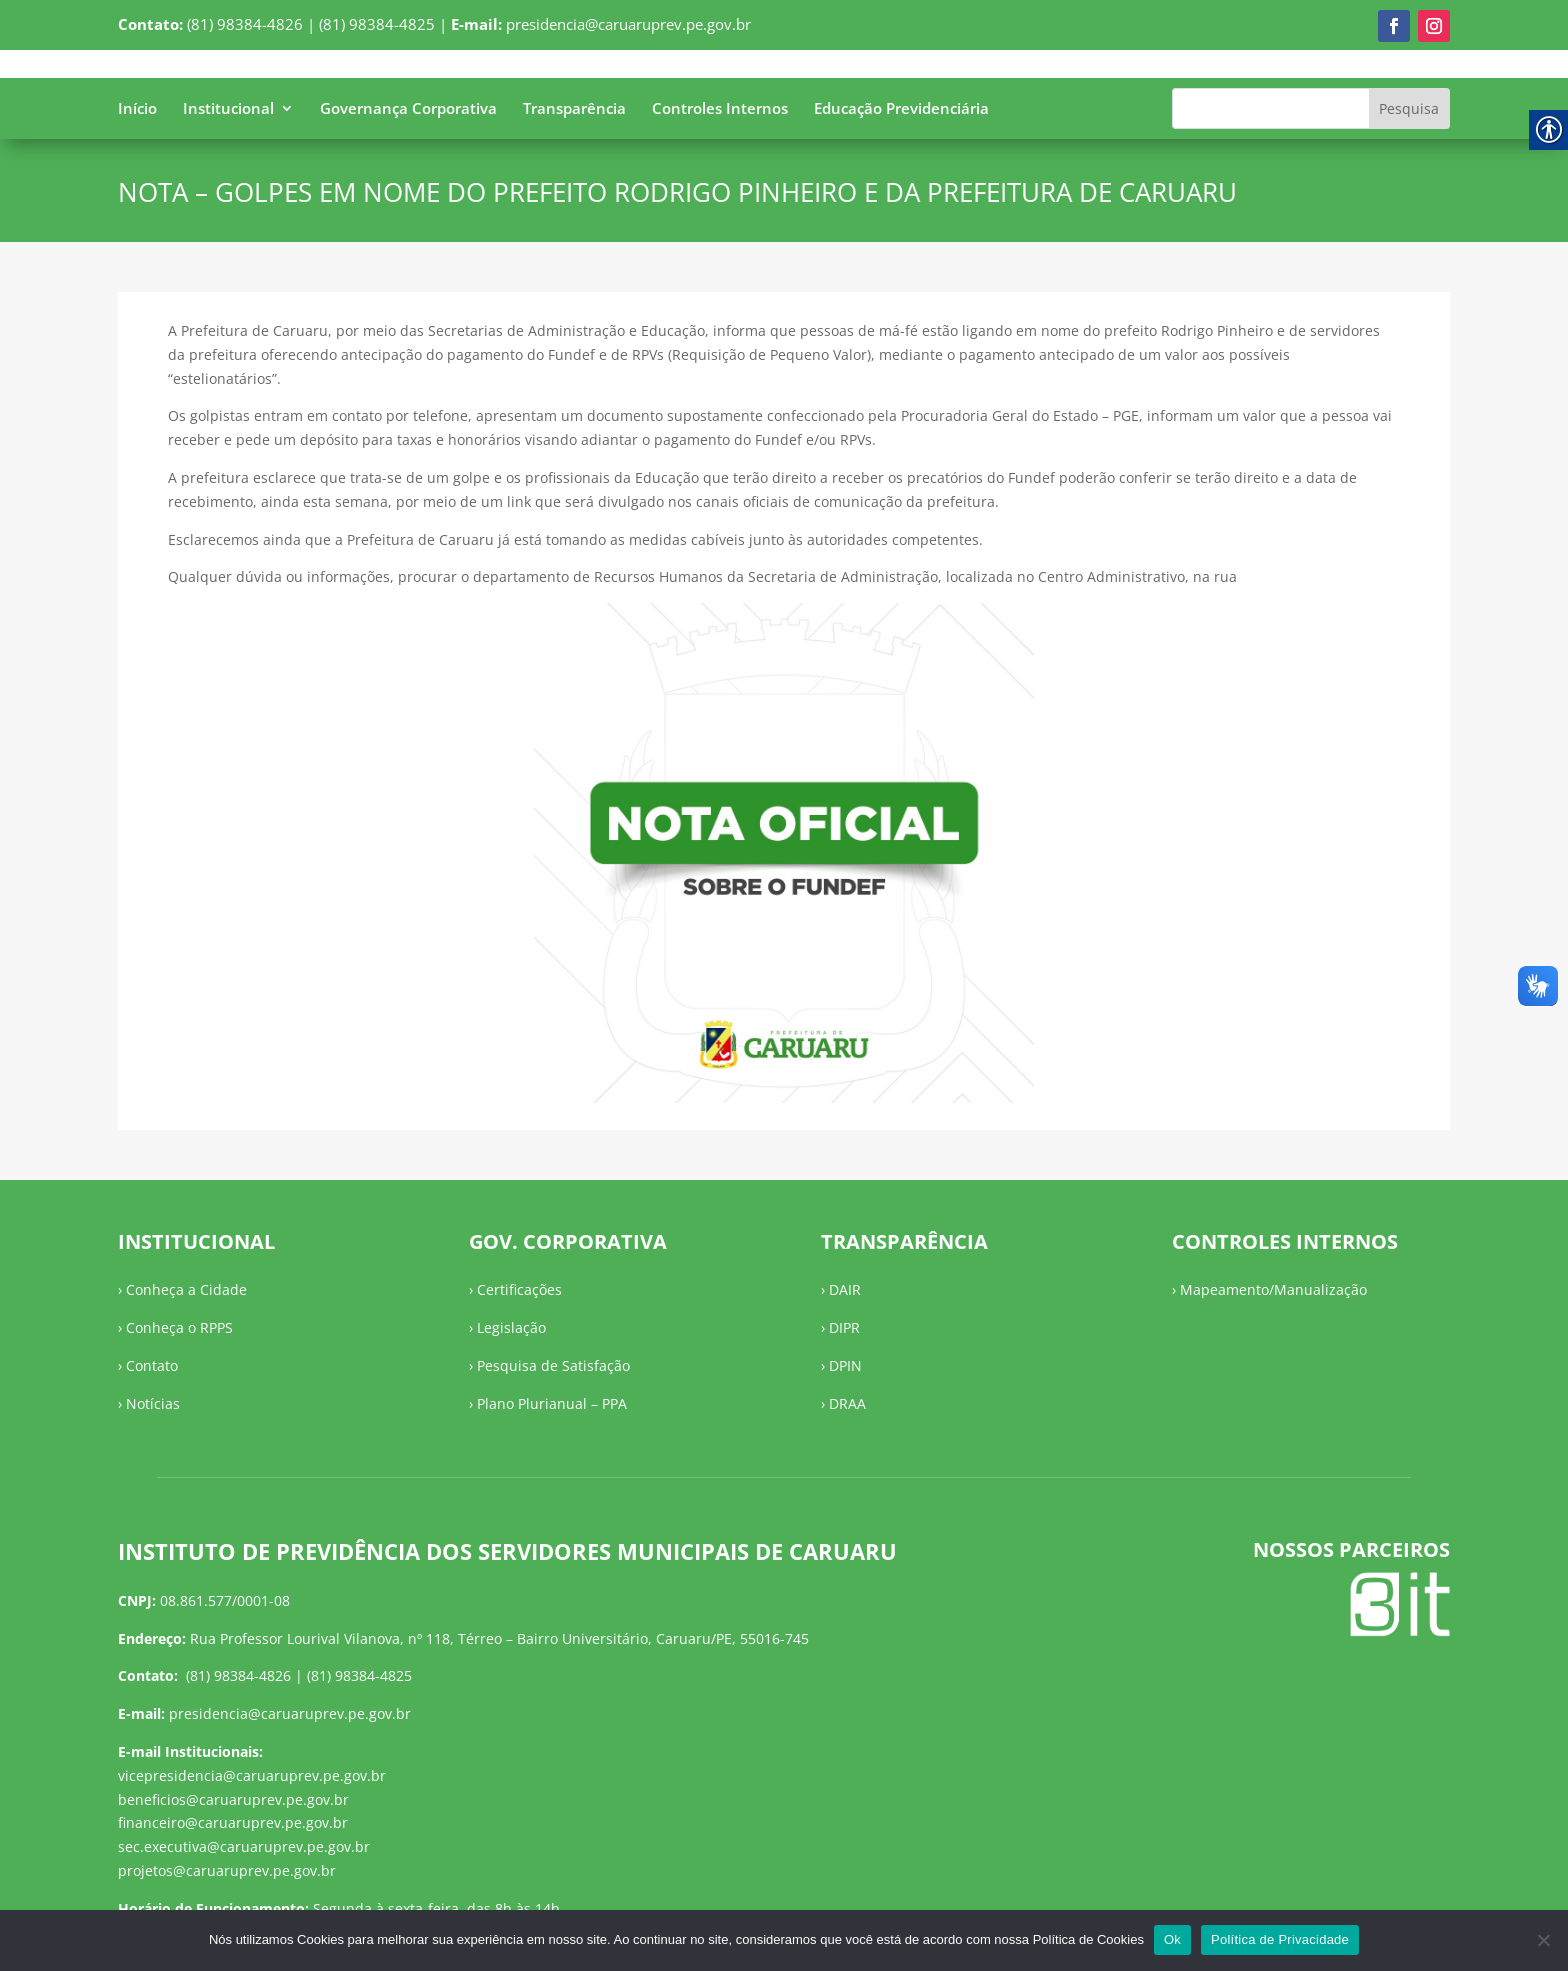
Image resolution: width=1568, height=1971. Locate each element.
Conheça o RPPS (179, 1327)
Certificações (519, 1289)
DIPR (844, 1327)
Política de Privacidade (1280, 1939)
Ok (1172, 1939)
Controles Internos (720, 109)
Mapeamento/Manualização (1273, 1289)
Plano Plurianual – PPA (552, 1403)
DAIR (845, 1289)
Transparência (574, 109)
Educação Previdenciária (901, 109)
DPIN (845, 1365)
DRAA (847, 1403)
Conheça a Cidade (186, 1289)
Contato (152, 1365)
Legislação (511, 1327)
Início (137, 109)
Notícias (153, 1403)
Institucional (228, 109)
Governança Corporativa (408, 109)
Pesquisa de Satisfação (553, 1365)
